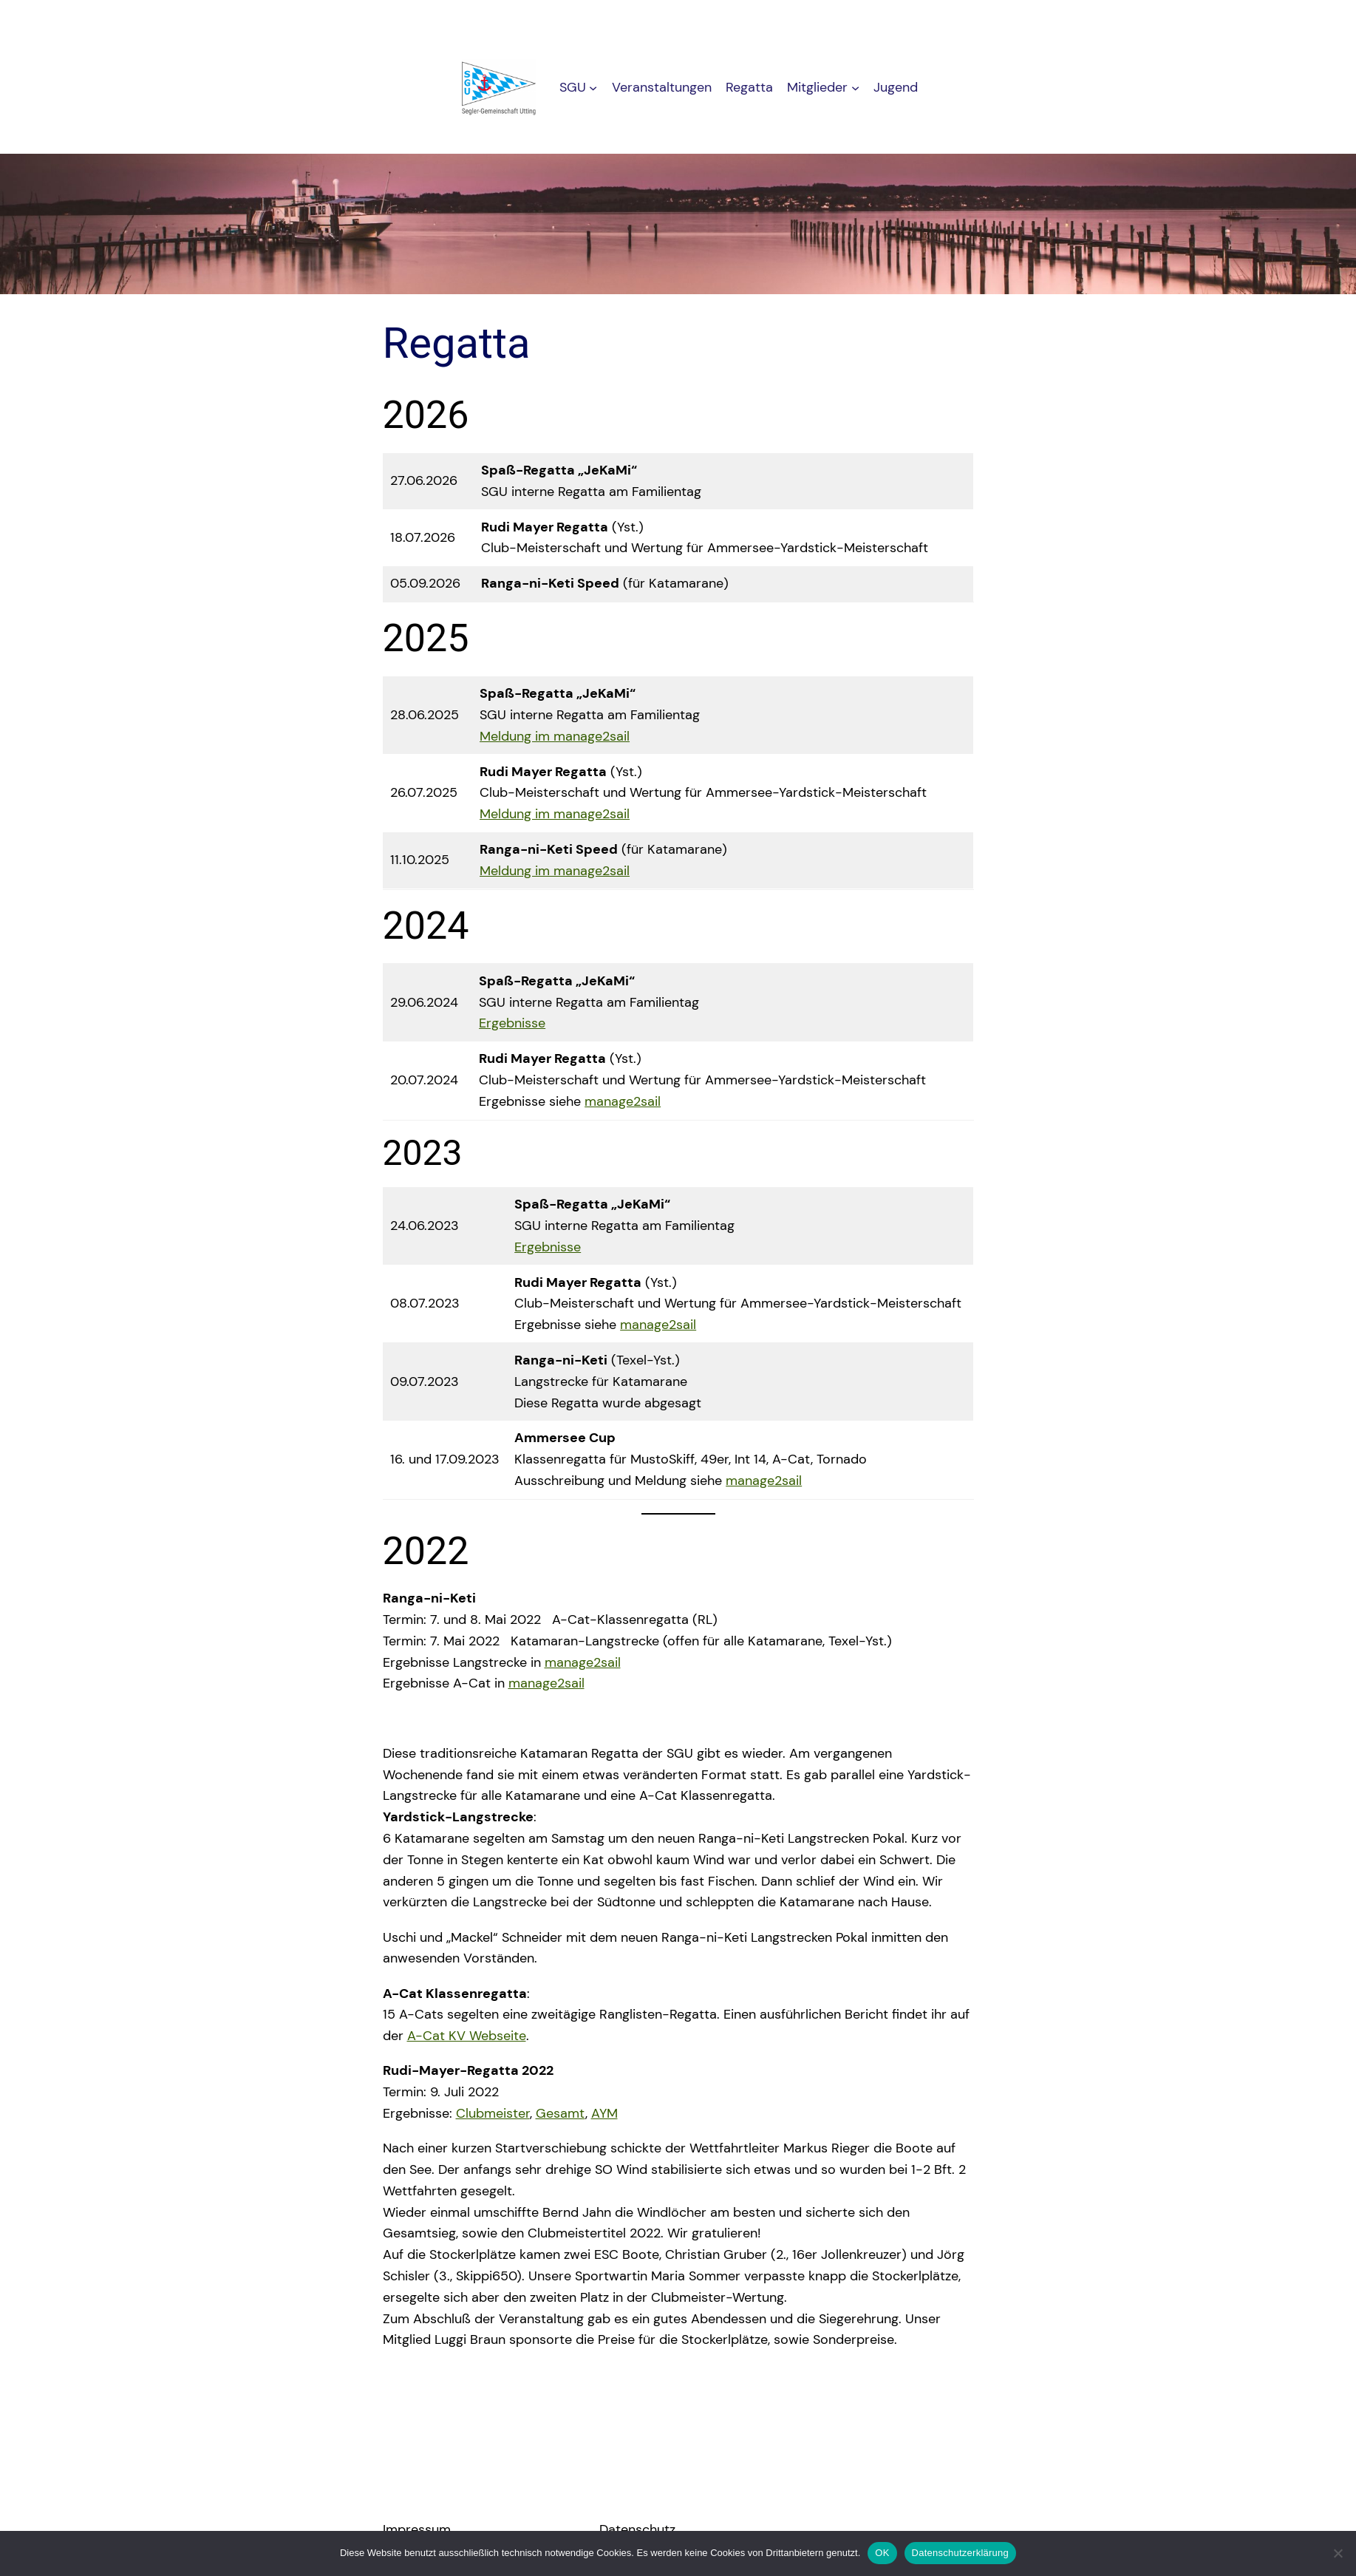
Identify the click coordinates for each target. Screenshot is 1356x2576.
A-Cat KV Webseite (466, 2036)
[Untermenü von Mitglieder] (855, 88)
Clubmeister (493, 2113)
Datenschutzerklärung (960, 2552)
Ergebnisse (512, 1023)
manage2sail (623, 1101)
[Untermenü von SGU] (593, 88)
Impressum (417, 2529)
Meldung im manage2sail (555, 736)
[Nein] (1337, 2553)
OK (882, 2552)
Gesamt (560, 2113)
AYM (604, 2113)
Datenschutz (637, 2529)
